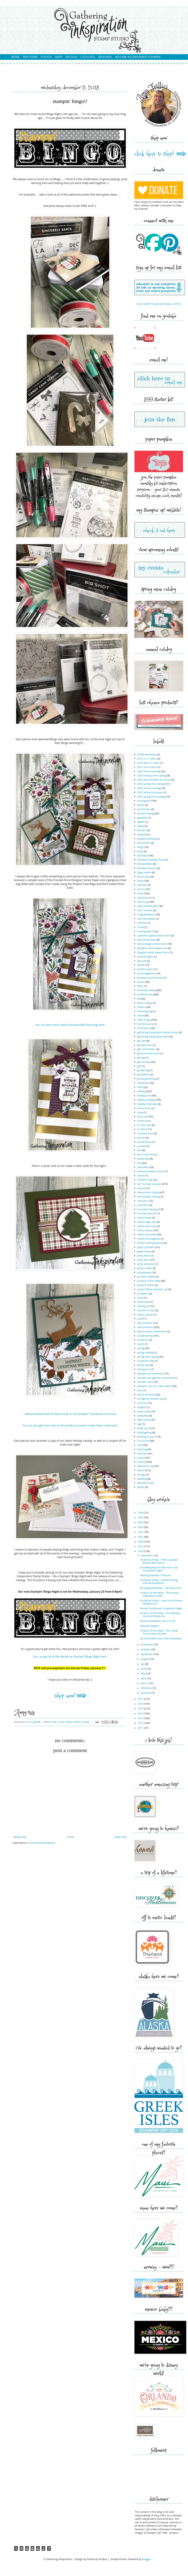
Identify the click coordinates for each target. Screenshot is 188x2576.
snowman (142, 1339)
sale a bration (145, 1323)
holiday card (144, 1095)
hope (140, 1112)
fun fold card (144, 1024)
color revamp (144, 910)
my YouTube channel (149, 1184)
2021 (141, 1536)
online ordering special (150, 1243)
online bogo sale (146, 1221)
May (143, 1673)
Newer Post (20, 1837)
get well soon (144, 1045)
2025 (141, 1517)
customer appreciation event (153, 935)
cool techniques (146, 918)
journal (141, 1137)
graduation (143, 1074)
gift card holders (146, 1049)
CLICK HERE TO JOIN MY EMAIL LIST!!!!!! (158, 304)
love (139, 1163)
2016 (141, 1703)
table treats (143, 1419)
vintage (141, 1474)
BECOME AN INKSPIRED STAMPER (138, 56)
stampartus (143, 1369)
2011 (141, 1727)
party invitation (146, 1264)
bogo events (144, 872)
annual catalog (145, 813)
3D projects (143, 800)
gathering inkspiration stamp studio (31, 63)
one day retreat (146, 1213)
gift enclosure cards (148, 1053)
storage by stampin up (150, 1398)
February (146, 1688)
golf (139, 1066)
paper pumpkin (146, 1247)
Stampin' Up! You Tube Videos (154, 1386)
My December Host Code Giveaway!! (161, 1638)
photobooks (144, 1272)
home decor (144, 1108)
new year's (143, 1200)
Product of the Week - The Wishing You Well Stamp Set (160, 1614)
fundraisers (143, 1028)
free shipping (144, 1011)
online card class (146, 1226)
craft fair (142, 922)
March (145, 1683)
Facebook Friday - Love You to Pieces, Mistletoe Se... (161, 1602)
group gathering (146, 1078)
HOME (15, 56)
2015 (141, 1708)
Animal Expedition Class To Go (157, 1621)
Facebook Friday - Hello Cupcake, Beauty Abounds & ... (159, 1561)
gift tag (141, 1057)
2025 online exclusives (150, 792)
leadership (143, 1158)
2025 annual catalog (148, 788)
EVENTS (46, 56)
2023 (141, 1527)
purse (140, 1297)
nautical (141, 1188)
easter (140, 965)
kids (139, 1150)
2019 (141, 1546)
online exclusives (147, 1234)
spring (140, 1348)
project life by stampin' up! (152, 1289)
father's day (144, 1003)
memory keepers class (150, 1171)
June (143, 1668)
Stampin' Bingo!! (149, 1625)
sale (139, 1318)
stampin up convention (150, 1373)
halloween (143, 1083)
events (141, 982)
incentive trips (145, 1133)
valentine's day (145, 1466)
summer (142, 1403)
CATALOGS (88, 56)
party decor (143, 1255)
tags (139, 1424)
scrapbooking (145, 1335)
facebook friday (146, 990)
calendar (142, 885)
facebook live (144, 994)
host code (142, 1116)
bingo (54, 1721)
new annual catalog (148, 1192)
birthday (142, 855)
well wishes (143, 1483)
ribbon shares (145, 1314)
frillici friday (144, 1019)
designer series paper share (153, 952)
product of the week (148, 1280)
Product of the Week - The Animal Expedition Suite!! (159, 1594)
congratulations (146, 914)
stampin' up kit (145, 1381)
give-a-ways (143, 1062)
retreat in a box (146, 1310)
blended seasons (147, 868)
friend (140, 1015)
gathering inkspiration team (153, 1036)
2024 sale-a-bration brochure (154, 779)
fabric (140, 986)
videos (141, 1470)
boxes (140, 880)
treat (140, 1445)
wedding (142, 1478)
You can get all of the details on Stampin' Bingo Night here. (70, 1656)
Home (70, 1837)
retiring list (143, 1306)
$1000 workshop (146, 754)
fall (139, 998)
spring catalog (145, 1352)
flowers (141, 1007)
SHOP (58, 56)
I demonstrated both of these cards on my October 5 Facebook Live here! (70, 1414)
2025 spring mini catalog (151, 796)
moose (141, 1175)
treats (140, 1457)
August (145, 1659)
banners (142, 830)
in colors (142, 1129)
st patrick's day (145, 1360)
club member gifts (147, 906)
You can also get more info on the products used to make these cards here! (70, 1425)
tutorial (141, 1461)
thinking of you (145, 1436)
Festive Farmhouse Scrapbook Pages (161, 1608)
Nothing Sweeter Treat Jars (155, 1575)
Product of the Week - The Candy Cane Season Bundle (159, 1632)
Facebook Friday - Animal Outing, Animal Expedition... (159, 1581)
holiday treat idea (147, 1104)
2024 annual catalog (148, 771)
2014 (141, 1713)
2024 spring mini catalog (151, 784)
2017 (141, 1699)
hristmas (142, 1120)
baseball (142, 834)
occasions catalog (147, 1209)
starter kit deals (146, 1394)
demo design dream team (152, 943)
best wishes (144, 842)
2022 (141, 1532)
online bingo (144, 1217)
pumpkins (143, 1293)
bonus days (143, 876)
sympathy (142, 1415)
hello (140, 1087)
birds (140, 851)
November (147, 1644)
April (144, 1678)
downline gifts (145, 956)
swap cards (143, 1411)
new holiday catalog (148, 1196)
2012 (141, 1723)
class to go (143, 901)
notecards (143, 1205)
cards (61, 1721)
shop (73, 63)
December (147, 1555)
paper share (144, 1251)
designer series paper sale (152, 948)
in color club (144, 1125)
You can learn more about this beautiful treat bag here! (70, 1025)
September (147, 1654)
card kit (141, 889)
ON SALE (71, 56)
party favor (143, 1259)
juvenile (141, 1146)
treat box (142, 1453)
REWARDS (105, 56)
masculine (143, 1167)
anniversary (144, 809)
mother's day (144, 1179)
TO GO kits (143, 1440)
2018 (141, 1551)
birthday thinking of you (151, 859)
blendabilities (145, 864)
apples (141, 821)
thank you (143, 1428)
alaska (140, 805)
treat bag (142, 1449)
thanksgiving (144, 1432)
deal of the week (146, 939)
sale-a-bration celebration (152, 1331)
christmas (142, 897)
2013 (141, 1718)
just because (144, 1142)
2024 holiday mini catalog (152, 775)
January (145, 1692)
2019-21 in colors (147, 758)
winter (141, 1487)
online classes (145, 1230)
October (146, 1649)
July (143, 1664)
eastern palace (145, 969)
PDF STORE (30, 56)
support (141, 1407)
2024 (141, 1522)
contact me (61, 63)
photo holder (144, 1268)
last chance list (145, 1154)
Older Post (121, 1837)
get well (141, 1040)
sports (140, 1344)
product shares (146, 1285)
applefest (142, 817)
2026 (141, 1512)
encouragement (146, 973)
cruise (140, 927)
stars (140, 1390)
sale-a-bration (145, 1327)
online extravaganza (148, 1238)
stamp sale (143, 1365)
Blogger (146, 2559)
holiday (68, 1721)
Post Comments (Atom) (41, 1842)
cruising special (146, 931)
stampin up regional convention (155, 1377)
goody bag (143, 1070)
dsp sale (141, 960)
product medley (146, 1276)
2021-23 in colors (147, 767)
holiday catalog (81, 1721)
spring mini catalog (148, 1356)
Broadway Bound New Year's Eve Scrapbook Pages (159, 1569)
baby (140, 826)
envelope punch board (150, 977)
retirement (143, 1301)
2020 (141, 1541)
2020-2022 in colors (148, 762)
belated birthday (146, 838)
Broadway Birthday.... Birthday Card (160, 1588)
